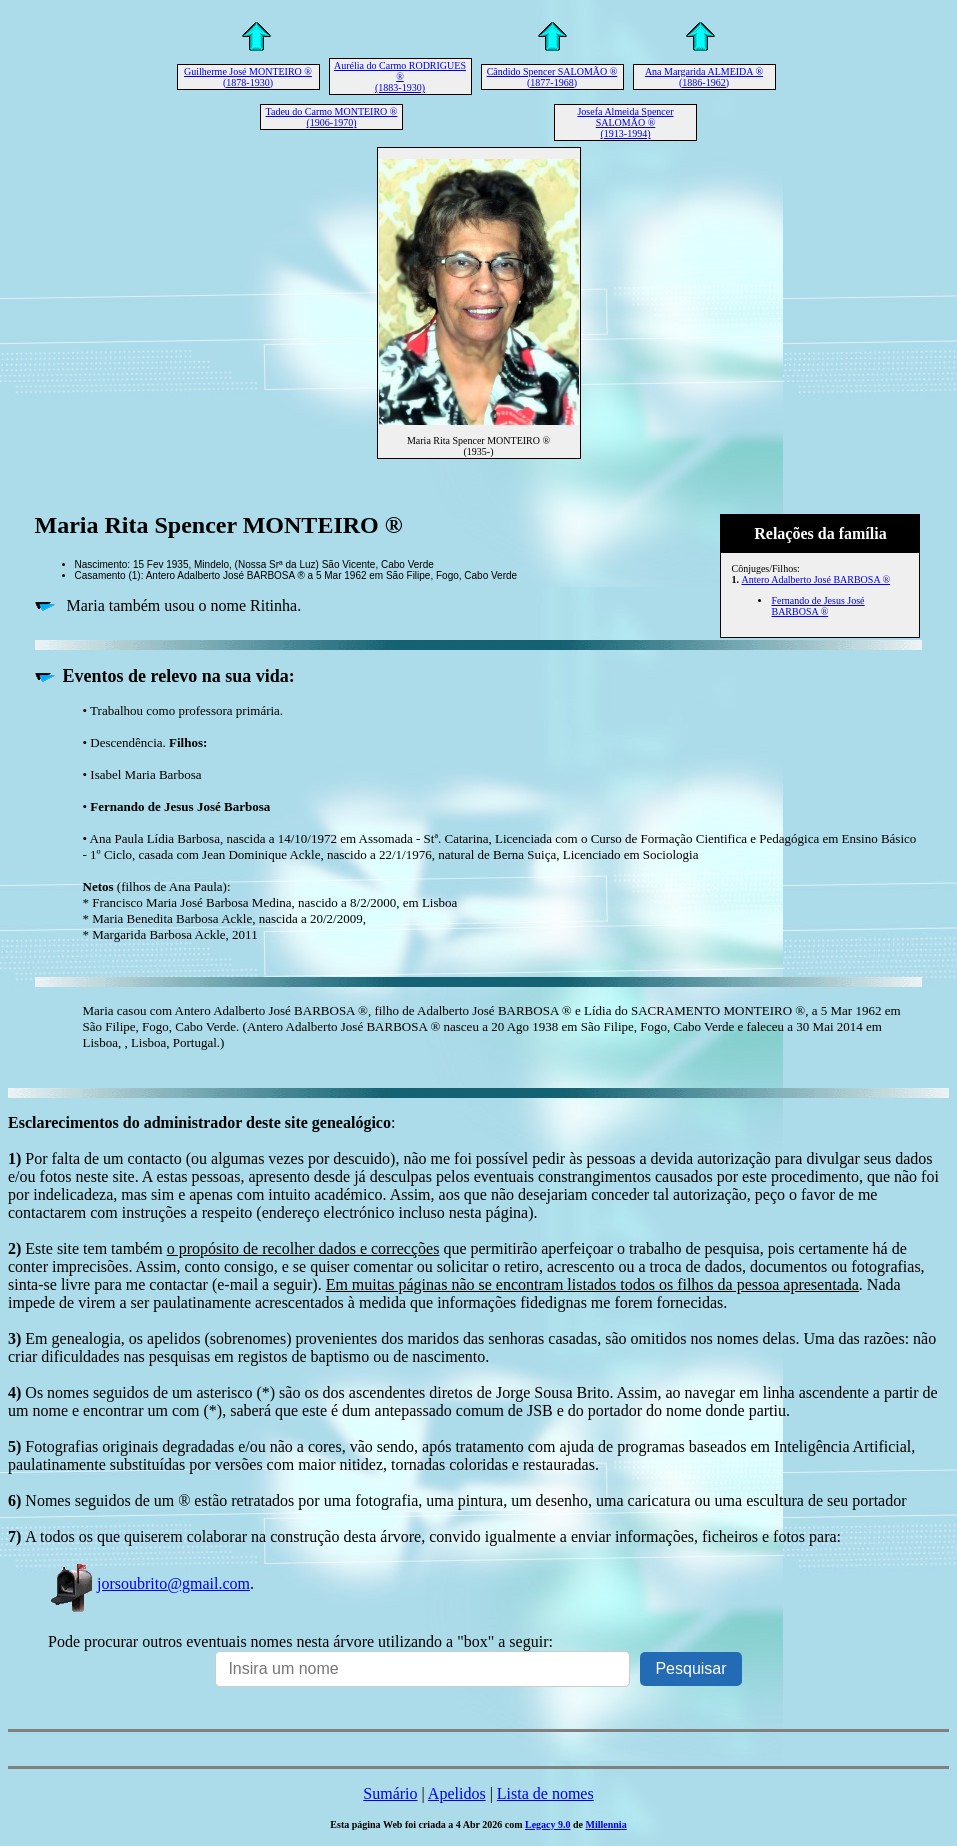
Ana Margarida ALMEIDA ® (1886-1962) (704, 77)
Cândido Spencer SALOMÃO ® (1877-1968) (552, 77)
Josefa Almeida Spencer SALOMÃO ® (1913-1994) (625, 122)
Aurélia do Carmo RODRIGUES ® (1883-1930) (400, 76)
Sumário (390, 1793)
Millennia (606, 1824)
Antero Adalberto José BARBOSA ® (815, 579)
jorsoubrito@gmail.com (149, 1583)
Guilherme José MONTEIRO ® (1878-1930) (248, 77)
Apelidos (457, 1793)
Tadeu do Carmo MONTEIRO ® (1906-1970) (332, 117)
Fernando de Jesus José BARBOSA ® (817, 606)
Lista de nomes (545, 1793)
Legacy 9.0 (548, 1824)
